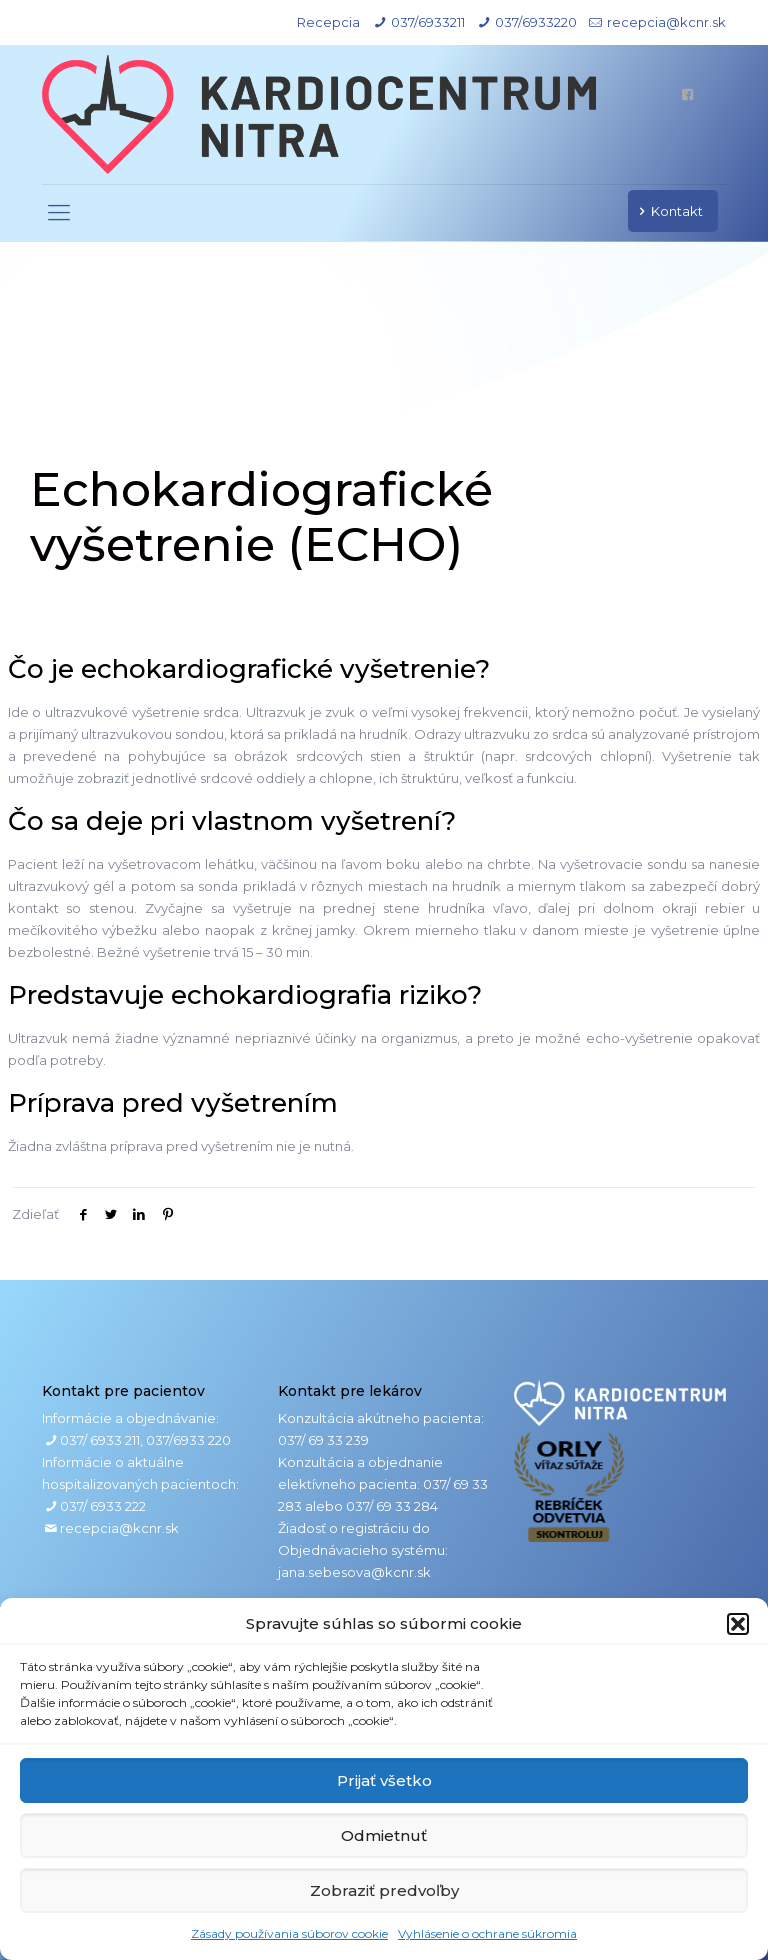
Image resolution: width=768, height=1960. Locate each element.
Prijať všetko (384, 1780)
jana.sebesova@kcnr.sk (354, 1572)
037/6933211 (428, 22)
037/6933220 (536, 22)
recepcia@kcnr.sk (666, 22)
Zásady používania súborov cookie (289, 1933)
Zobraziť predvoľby (384, 1890)
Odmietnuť (384, 1835)
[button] (738, 1624)
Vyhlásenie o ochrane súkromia (487, 1933)
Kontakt (668, 211)
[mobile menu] (59, 213)
